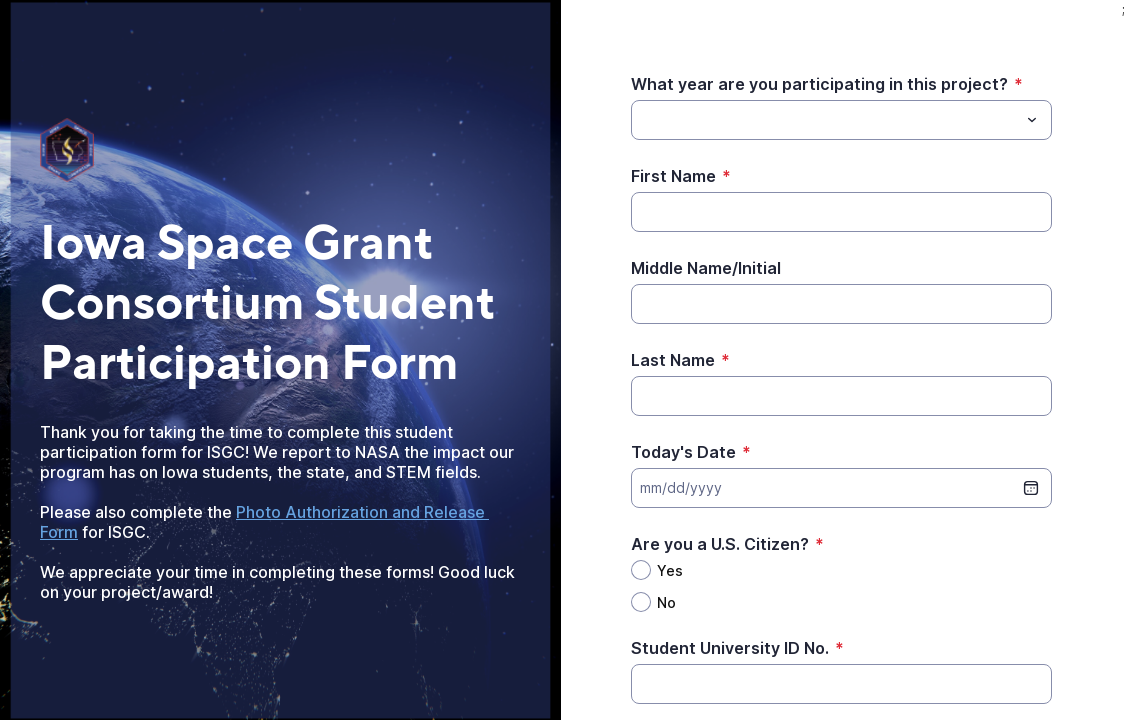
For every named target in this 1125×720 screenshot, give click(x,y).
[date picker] (1031, 488)
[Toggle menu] (1032, 120)
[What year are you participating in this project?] (643, 120)
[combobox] (841, 120)
